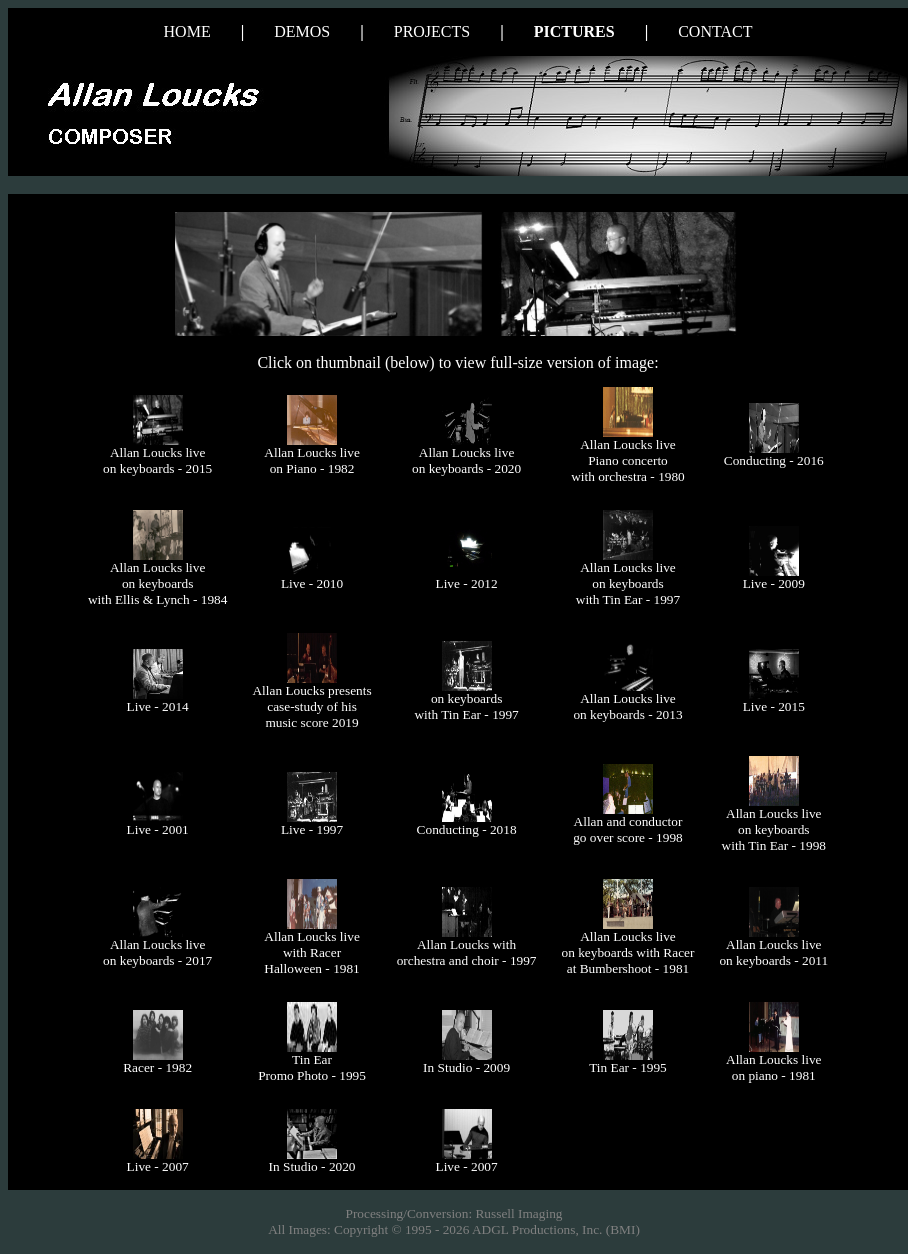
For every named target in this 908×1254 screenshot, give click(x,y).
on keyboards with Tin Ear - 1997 (466, 706)
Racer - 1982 (157, 1067)
